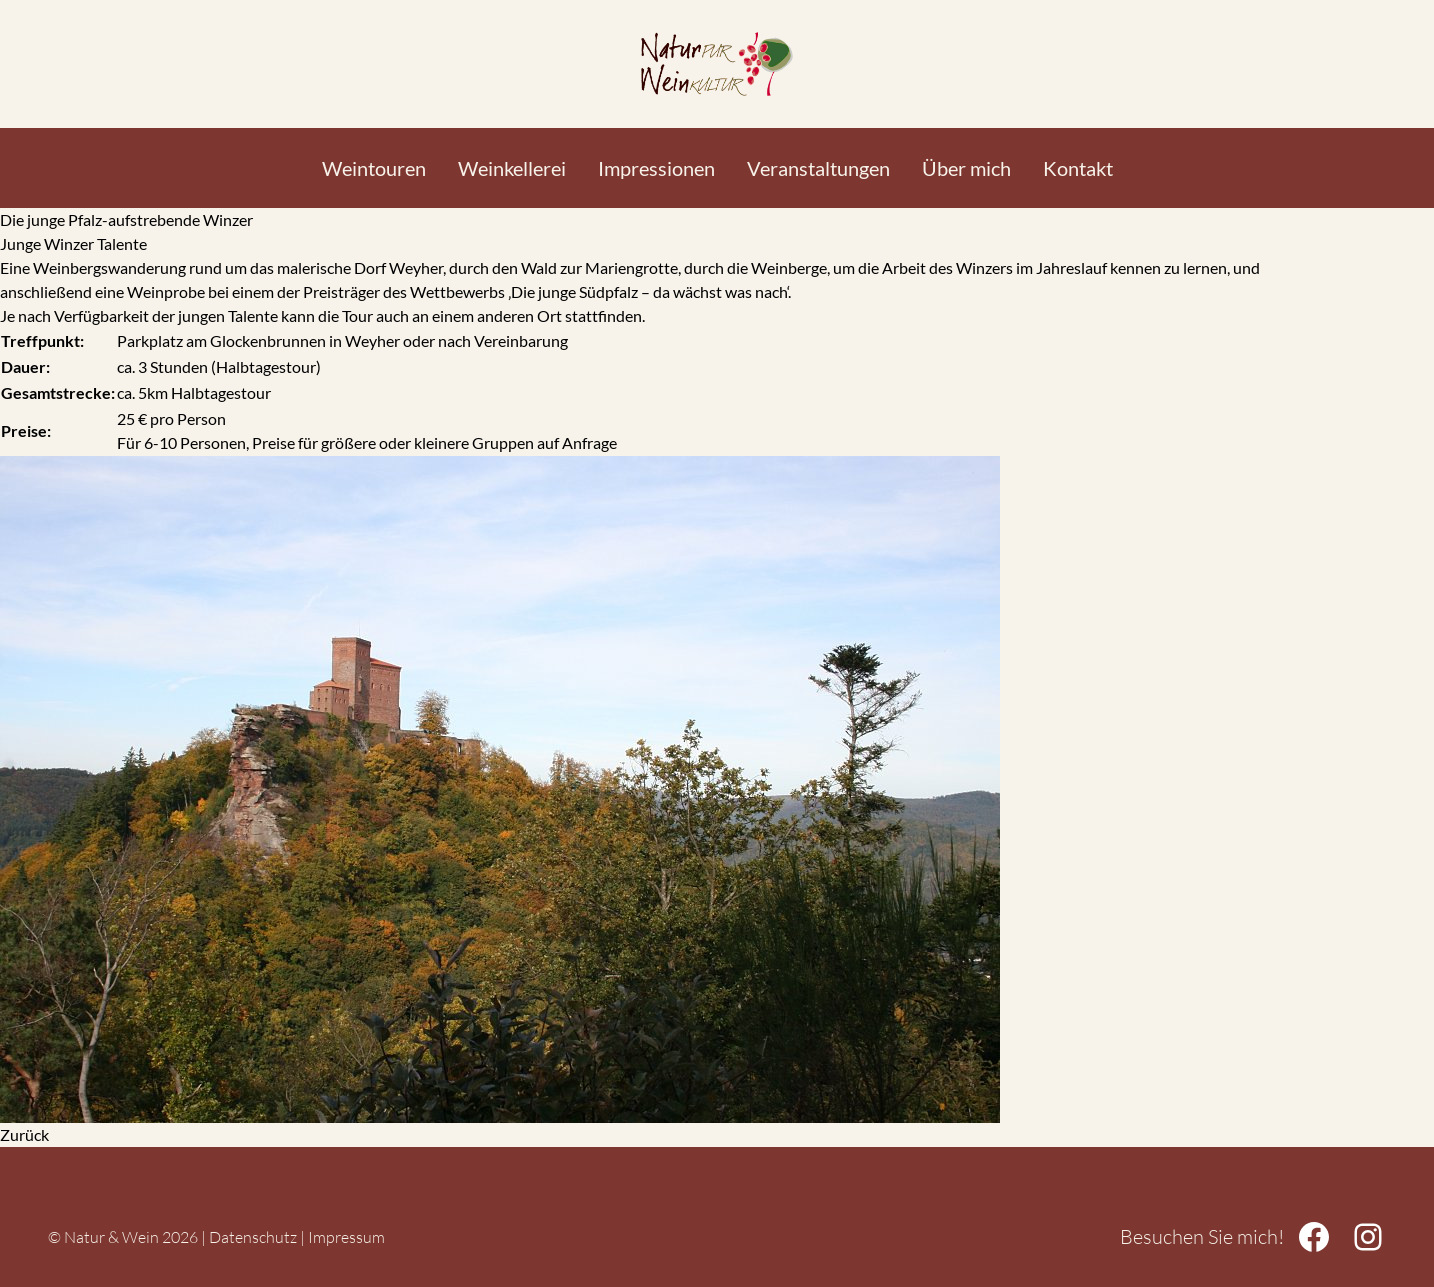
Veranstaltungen (818, 168)
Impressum (346, 1237)
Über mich (966, 168)
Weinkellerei (512, 168)
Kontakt (1078, 168)
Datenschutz (253, 1237)
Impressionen (656, 168)
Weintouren (374, 168)
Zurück (24, 1134)
